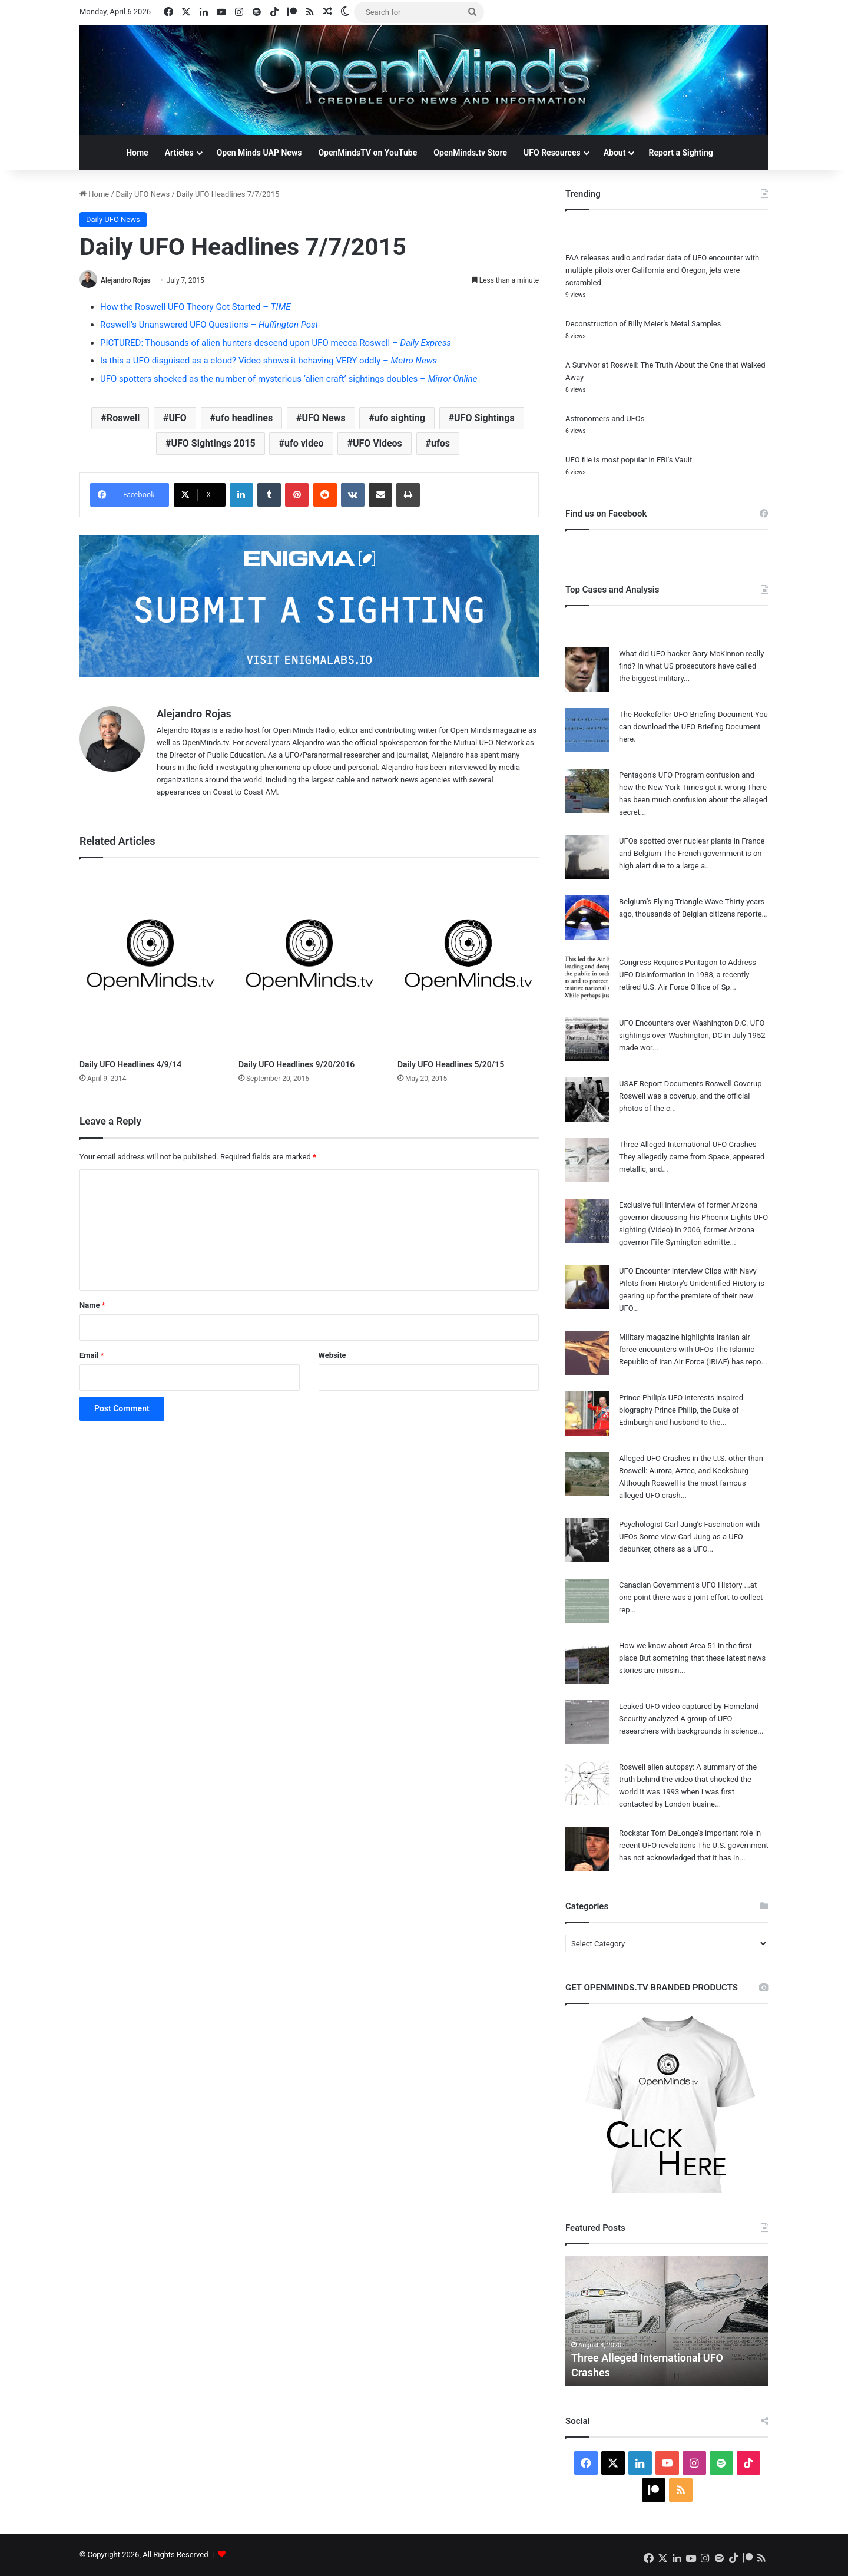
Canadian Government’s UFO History (680, 1584)
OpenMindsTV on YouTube (367, 152)
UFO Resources (552, 152)
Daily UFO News (143, 194)
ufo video (304, 443)
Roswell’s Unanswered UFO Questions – (209, 324)
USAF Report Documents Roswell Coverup (690, 1083)
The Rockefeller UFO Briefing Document (686, 714)
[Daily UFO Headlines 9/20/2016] (309, 961)
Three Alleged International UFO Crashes (688, 1144)
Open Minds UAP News (259, 152)
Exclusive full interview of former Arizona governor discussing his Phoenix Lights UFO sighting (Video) (693, 1217)
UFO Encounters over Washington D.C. (683, 1023)
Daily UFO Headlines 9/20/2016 (296, 1064)
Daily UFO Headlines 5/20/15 (451, 1064)
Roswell (123, 418)
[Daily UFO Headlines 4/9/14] (150, 961)
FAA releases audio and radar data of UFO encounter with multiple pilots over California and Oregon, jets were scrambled (662, 270)
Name (92, 1305)
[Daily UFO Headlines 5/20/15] (468, 961)
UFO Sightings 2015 (213, 443)
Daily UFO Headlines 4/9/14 (130, 1064)
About (615, 152)
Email (92, 1355)
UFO (177, 418)
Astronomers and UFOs (604, 418)
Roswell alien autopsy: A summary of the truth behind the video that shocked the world (688, 1779)
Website (332, 1355)
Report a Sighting (680, 152)
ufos (440, 443)
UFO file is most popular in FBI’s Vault (628, 459)
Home (137, 152)
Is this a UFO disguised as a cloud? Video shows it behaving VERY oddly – (268, 360)
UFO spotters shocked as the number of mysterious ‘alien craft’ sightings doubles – (288, 378)
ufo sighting (400, 418)
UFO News (323, 418)
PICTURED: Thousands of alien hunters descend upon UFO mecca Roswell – (275, 343)
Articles (179, 152)
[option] (666, 2321)
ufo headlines (244, 418)
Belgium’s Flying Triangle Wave (671, 901)
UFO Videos (377, 443)
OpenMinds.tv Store (470, 152)
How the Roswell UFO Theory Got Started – (195, 307)
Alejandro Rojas (126, 280)
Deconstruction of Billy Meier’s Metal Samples (643, 323)
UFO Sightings (484, 418)
